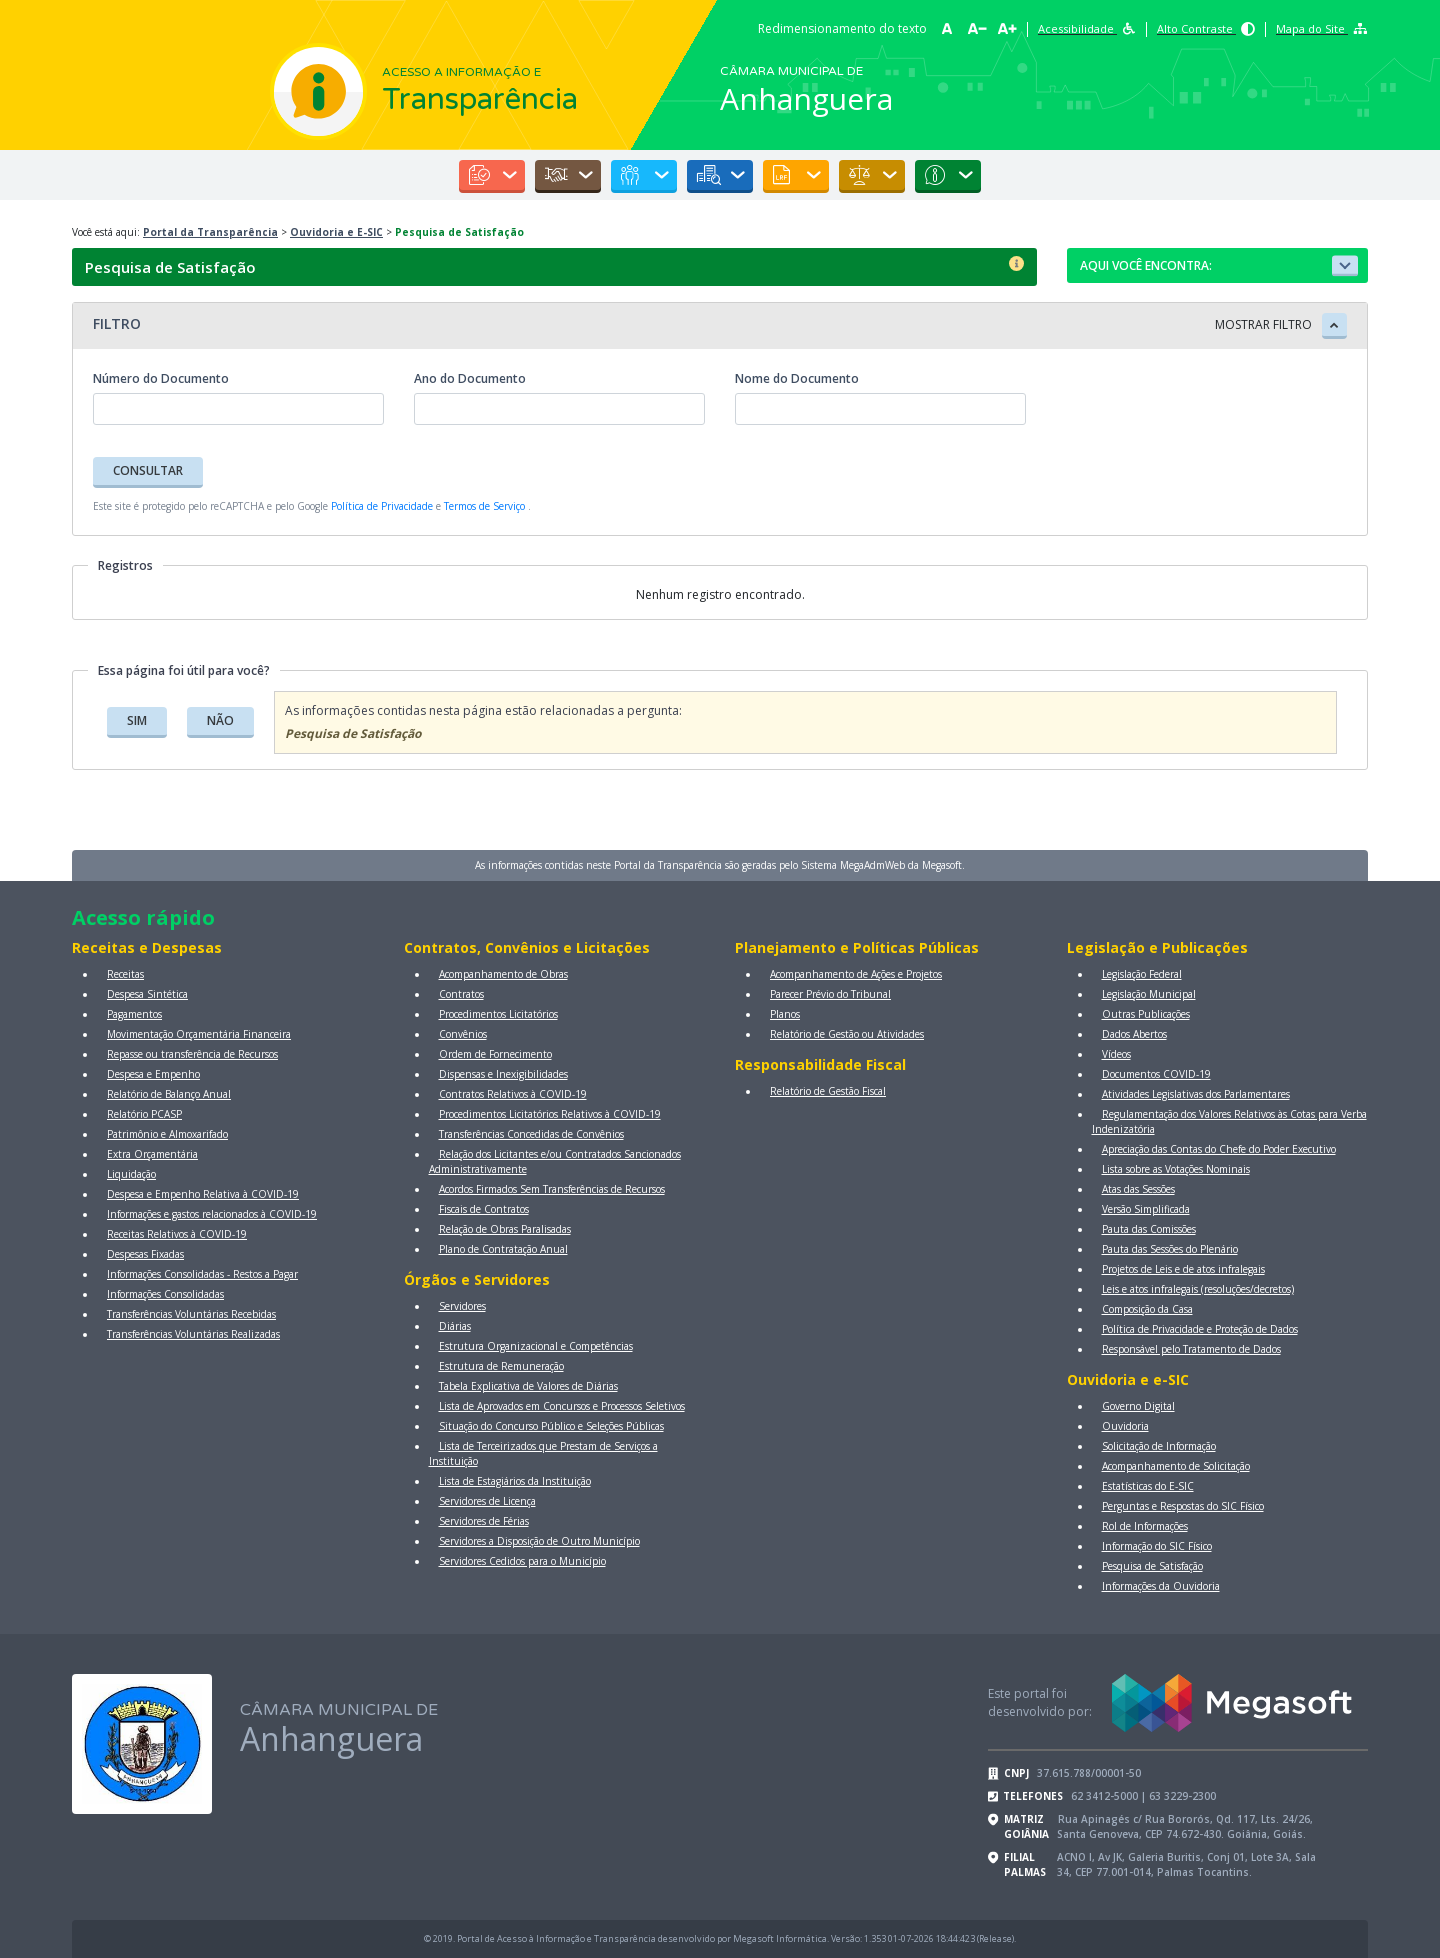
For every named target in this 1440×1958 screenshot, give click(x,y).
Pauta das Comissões (1149, 1229)
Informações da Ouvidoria (1161, 1586)
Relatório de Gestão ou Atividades (847, 1034)
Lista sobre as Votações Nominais (1176, 1169)
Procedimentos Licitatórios (498, 1014)
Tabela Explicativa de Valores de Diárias (528, 1386)
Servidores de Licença (487, 1501)
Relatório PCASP (144, 1114)
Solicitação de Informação (1159, 1446)
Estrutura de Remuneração (501, 1366)
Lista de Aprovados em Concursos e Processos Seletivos (562, 1406)
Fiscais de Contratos (484, 1209)
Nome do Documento (797, 378)
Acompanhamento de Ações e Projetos (856, 974)
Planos (785, 1014)
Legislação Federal (1142, 974)
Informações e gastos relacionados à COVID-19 (212, 1214)
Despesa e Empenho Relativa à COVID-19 (203, 1194)
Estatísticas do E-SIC (1148, 1486)
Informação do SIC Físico (1157, 1546)
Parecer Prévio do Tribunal (830, 994)
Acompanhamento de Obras (503, 974)
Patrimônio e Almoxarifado (167, 1134)
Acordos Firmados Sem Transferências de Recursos (552, 1189)
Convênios (463, 1034)
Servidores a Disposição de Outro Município (539, 1541)
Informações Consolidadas (165, 1294)
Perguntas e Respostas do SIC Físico (1183, 1506)
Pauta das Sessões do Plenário (1170, 1249)
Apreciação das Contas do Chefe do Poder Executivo (1219, 1149)
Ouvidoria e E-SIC (336, 232)
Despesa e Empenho (153, 1074)
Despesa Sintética (147, 994)
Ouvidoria (1125, 1426)
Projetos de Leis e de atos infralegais (1183, 1269)
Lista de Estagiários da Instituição (515, 1481)
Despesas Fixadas (145, 1254)
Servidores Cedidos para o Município (522, 1561)
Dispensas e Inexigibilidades (503, 1074)
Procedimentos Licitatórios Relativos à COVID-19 (550, 1114)
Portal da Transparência (210, 232)
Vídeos (1116, 1054)
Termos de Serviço (484, 506)
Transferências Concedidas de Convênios (531, 1134)
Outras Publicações (1146, 1014)
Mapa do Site (1321, 28)
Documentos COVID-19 (1156, 1074)
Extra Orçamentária (152, 1154)
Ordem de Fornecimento (495, 1054)
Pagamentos (134, 1014)
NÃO (220, 720)
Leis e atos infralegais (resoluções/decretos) (1198, 1289)
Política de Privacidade (382, 506)
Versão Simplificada (1146, 1209)
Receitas (125, 974)
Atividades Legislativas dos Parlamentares (1196, 1094)
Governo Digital (1138, 1406)
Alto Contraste (1206, 28)
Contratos (461, 994)
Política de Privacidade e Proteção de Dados (1200, 1329)
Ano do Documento (470, 378)
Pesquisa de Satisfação (1152, 1566)
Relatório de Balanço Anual (169, 1094)
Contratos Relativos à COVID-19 (513, 1094)
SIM (137, 720)
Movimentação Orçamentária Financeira (199, 1034)
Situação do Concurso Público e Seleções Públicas (551, 1426)
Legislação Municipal (1149, 994)
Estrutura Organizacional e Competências (536, 1346)
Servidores (462, 1306)
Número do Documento (161, 378)
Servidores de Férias (484, 1521)
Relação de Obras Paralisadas (505, 1229)
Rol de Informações (1145, 1526)
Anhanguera (806, 98)
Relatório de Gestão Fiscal (828, 1091)
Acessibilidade (1087, 28)
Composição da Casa (1147, 1309)
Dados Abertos (1134, 1034)
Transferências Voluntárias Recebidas (191, 1314)
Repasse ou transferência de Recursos (192, 1054)
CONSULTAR (148, 470)
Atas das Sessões (1138, 1189)
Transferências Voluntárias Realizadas (193, 1334)
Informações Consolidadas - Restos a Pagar (202, 1274)
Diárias (455, 1326)
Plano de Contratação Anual (503, 1249)
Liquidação (131, 1174)
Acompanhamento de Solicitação (1176, 1466)
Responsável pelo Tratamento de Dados (1191, 1349)
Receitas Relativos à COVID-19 (177, 1234)
